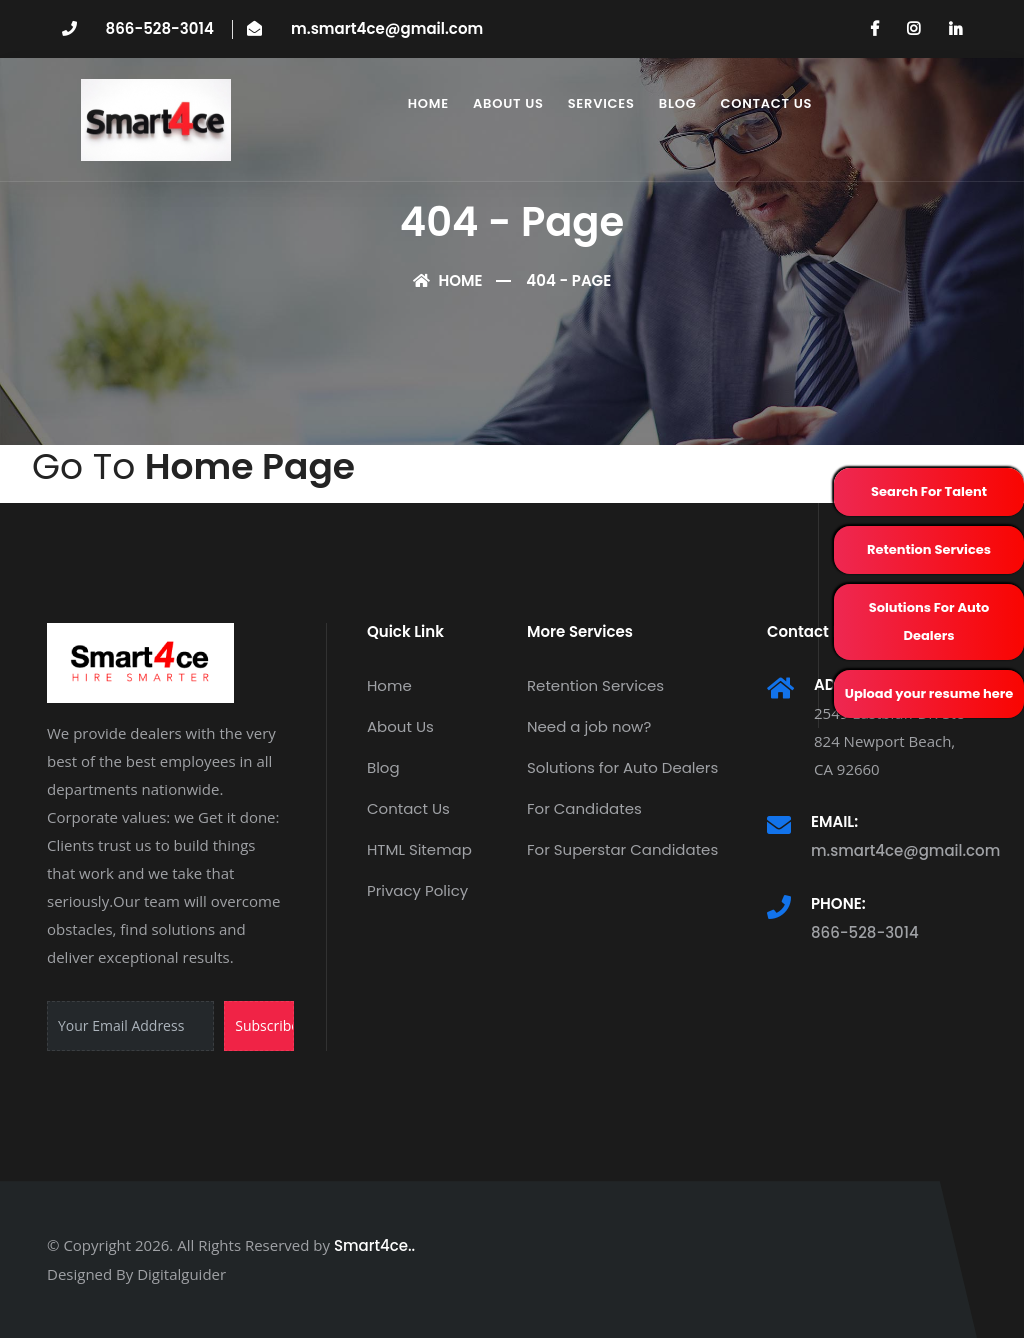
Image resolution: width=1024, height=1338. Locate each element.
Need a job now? (589, 726)
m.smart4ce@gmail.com (387, 28)
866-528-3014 (160, 28)
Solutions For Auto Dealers (929, 621)
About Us (508, 103)
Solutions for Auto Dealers (622, 767)
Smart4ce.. (374, 1245)
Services (601, 103)
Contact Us (766, 103)
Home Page (250, 466)
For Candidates (584, 808)
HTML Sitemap (419, 849)
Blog (678, 103)
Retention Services (929, 549)
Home (428, 103)
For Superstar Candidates (622, 849)
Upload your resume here (929, 693)
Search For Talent (929, 491)
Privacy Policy (417, 890)
